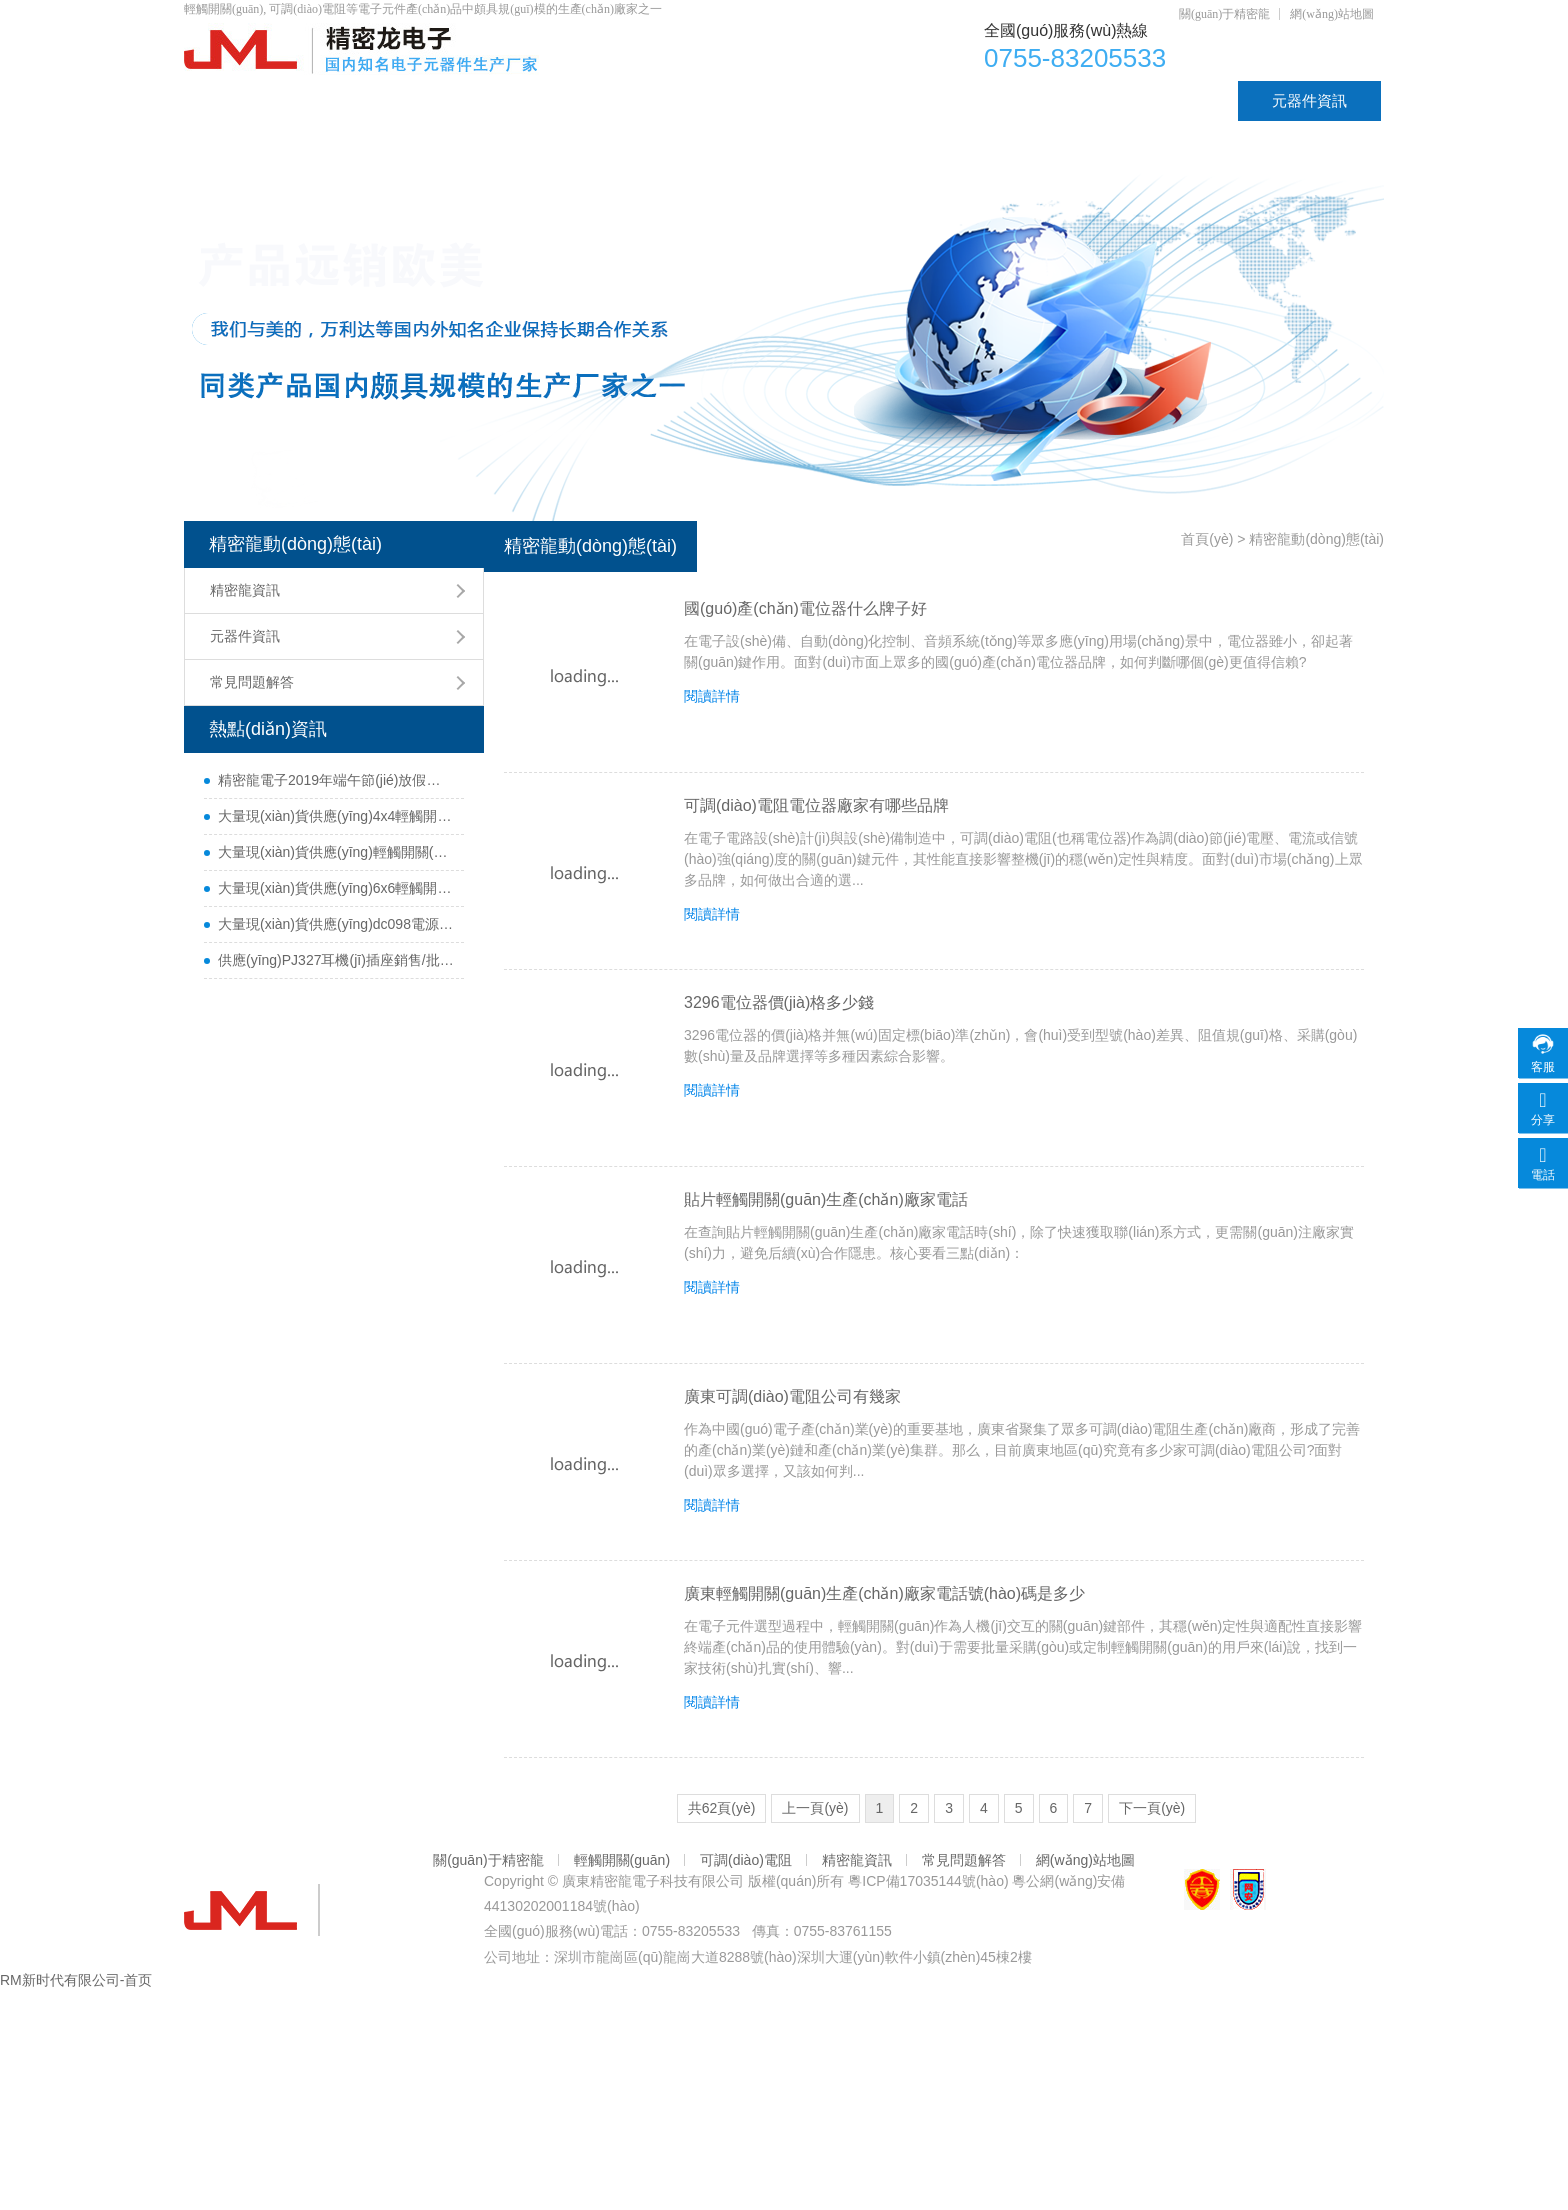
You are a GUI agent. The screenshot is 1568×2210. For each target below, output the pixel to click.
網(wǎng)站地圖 (1332, 14)
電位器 (534, 100)
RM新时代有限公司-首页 (76, 1980)
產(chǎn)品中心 (393, 100)
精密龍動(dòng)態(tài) (295, 544)
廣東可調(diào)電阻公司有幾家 (792, 1396)
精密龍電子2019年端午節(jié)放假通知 (336, 780)
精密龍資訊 (245, 590)
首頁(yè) (246, 100)
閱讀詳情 (712, 696)
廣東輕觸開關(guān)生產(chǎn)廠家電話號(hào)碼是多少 (884, 1593)
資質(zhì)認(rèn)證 (1143, 100)
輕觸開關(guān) (842, 100)
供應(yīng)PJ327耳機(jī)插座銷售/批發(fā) (336, 960)
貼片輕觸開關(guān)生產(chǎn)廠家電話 (826, 1199)
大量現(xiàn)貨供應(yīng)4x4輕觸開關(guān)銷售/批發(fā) (336, 816)
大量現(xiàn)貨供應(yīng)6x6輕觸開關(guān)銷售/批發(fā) (336, 888)
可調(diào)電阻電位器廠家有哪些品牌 (816, 805)
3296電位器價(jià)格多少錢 (779, 1002)
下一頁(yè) (1152, 1808)
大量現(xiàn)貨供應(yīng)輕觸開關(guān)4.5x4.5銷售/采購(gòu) (336, 852)
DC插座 (989, 100)
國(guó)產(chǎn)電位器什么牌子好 (805, 608)
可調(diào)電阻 (674, 100)
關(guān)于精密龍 (1224, 14)
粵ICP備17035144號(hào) (928, 1881)
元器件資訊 (1309, 100)
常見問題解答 (252, 682)
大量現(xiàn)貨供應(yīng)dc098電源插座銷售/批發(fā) (336, 924)
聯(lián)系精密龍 (272, 140)
